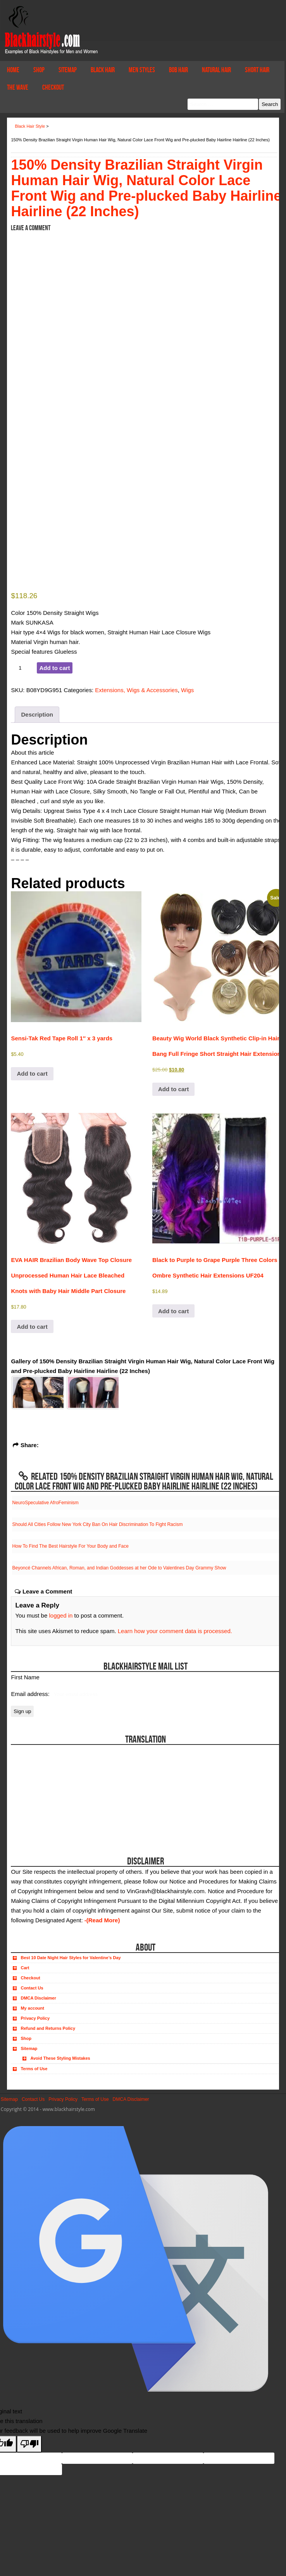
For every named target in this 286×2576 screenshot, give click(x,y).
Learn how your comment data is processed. (175, 1631)
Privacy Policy (35, 2018)
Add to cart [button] (32, 1073)
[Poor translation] (29, 2444)
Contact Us (32, 1988)
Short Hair (257, 70)
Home (13, 70)
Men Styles (142, 70)
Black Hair (103, 70)
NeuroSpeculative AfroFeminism (45, 1502)
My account (32, 2008)
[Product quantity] (23, 668)
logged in (60, 1615)
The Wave (17, 87)
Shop (39, 70)
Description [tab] (37, 714)
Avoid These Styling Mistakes (60, 2058)
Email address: (31, 1694)
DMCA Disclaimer (38, 1998)
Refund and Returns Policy (48, 2028)
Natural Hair (216, 70)
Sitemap (68, 70)
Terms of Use (34, 2068)
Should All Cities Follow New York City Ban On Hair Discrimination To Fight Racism (97, 1524)
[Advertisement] (54, 1793)
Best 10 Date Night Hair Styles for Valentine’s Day (71, 1957)
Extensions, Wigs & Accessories (136, 690)
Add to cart (54, 668)
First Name (25, 1677)
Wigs (187, 690)
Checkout (53, 87)
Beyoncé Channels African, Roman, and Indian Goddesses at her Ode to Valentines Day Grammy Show (119, 1568)
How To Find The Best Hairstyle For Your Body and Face (70, 1546)
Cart (25, 1967)
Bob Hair (178, 70)
